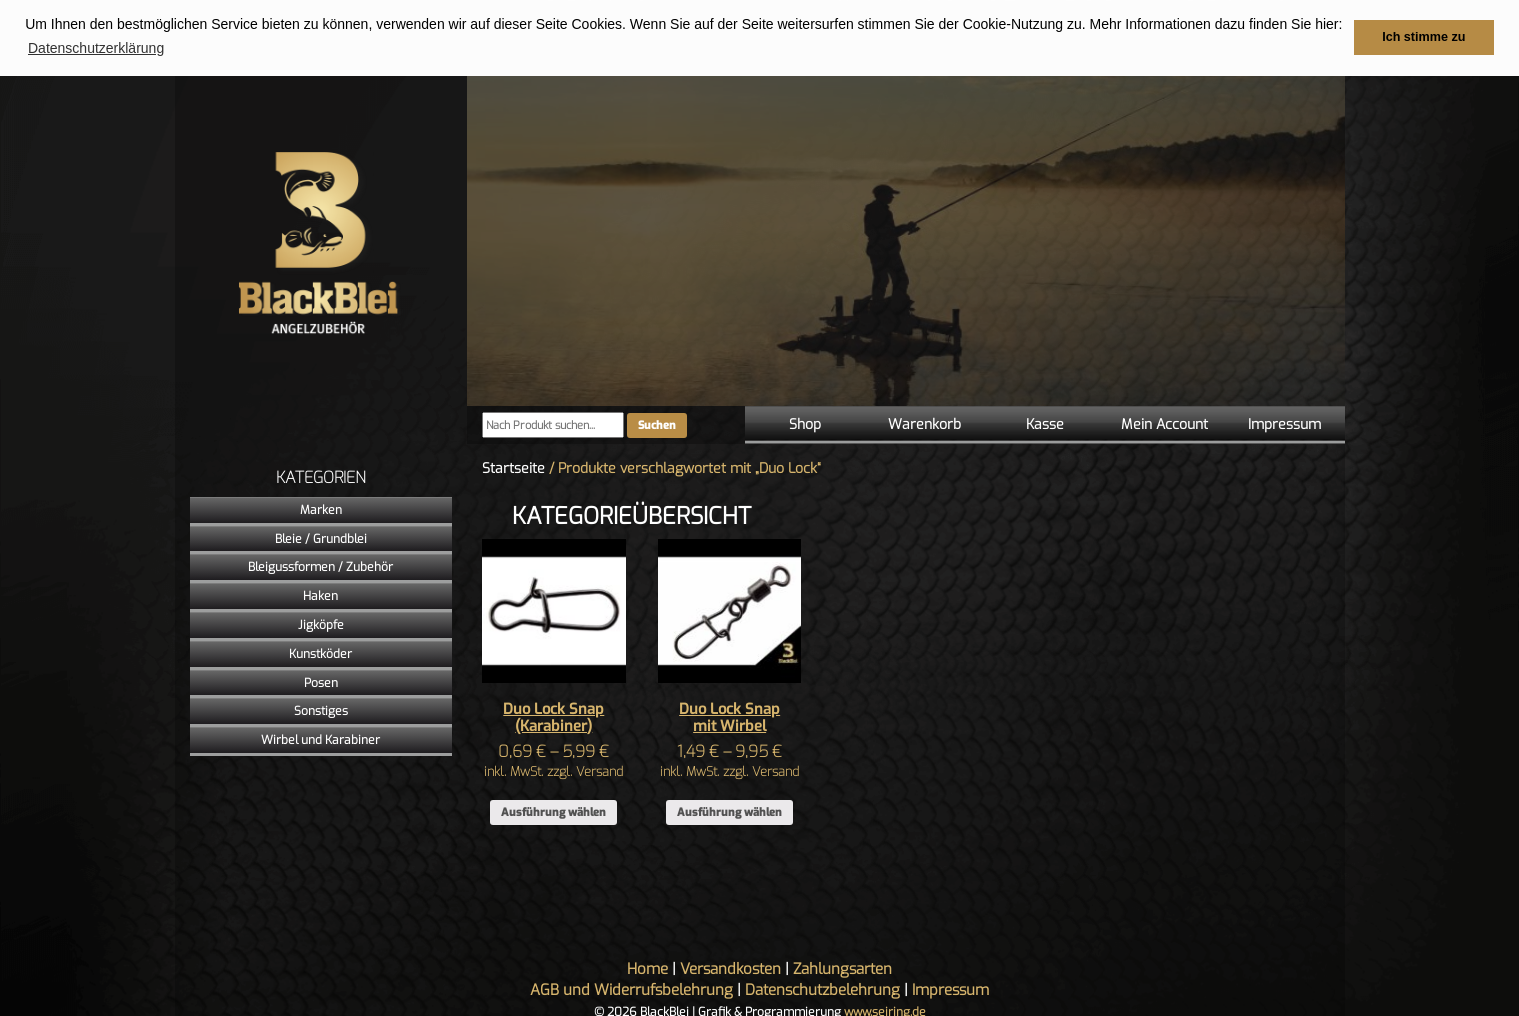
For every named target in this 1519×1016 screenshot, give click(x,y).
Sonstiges (321, 711)
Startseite (513, 467)
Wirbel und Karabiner (320, 739)
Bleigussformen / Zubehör (320, 567)
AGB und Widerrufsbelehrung (631, 989)
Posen (321, 682)
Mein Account (1164, 423)
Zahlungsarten (842, 968)
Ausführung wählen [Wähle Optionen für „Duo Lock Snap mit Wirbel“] (729, 811)
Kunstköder (320, 653)
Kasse (1045, 423)
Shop (805, 423)
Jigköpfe (321, 624)
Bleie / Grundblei (321, 538)
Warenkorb (924, 423)
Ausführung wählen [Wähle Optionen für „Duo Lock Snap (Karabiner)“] (553, 811)
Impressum (1284, 423)
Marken (321, 509)
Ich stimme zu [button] (1423, 37)
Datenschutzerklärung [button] (96, 48)
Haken (320, 595)
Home (647, 968)
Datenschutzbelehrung (822, 989)
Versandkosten (730, 968)
